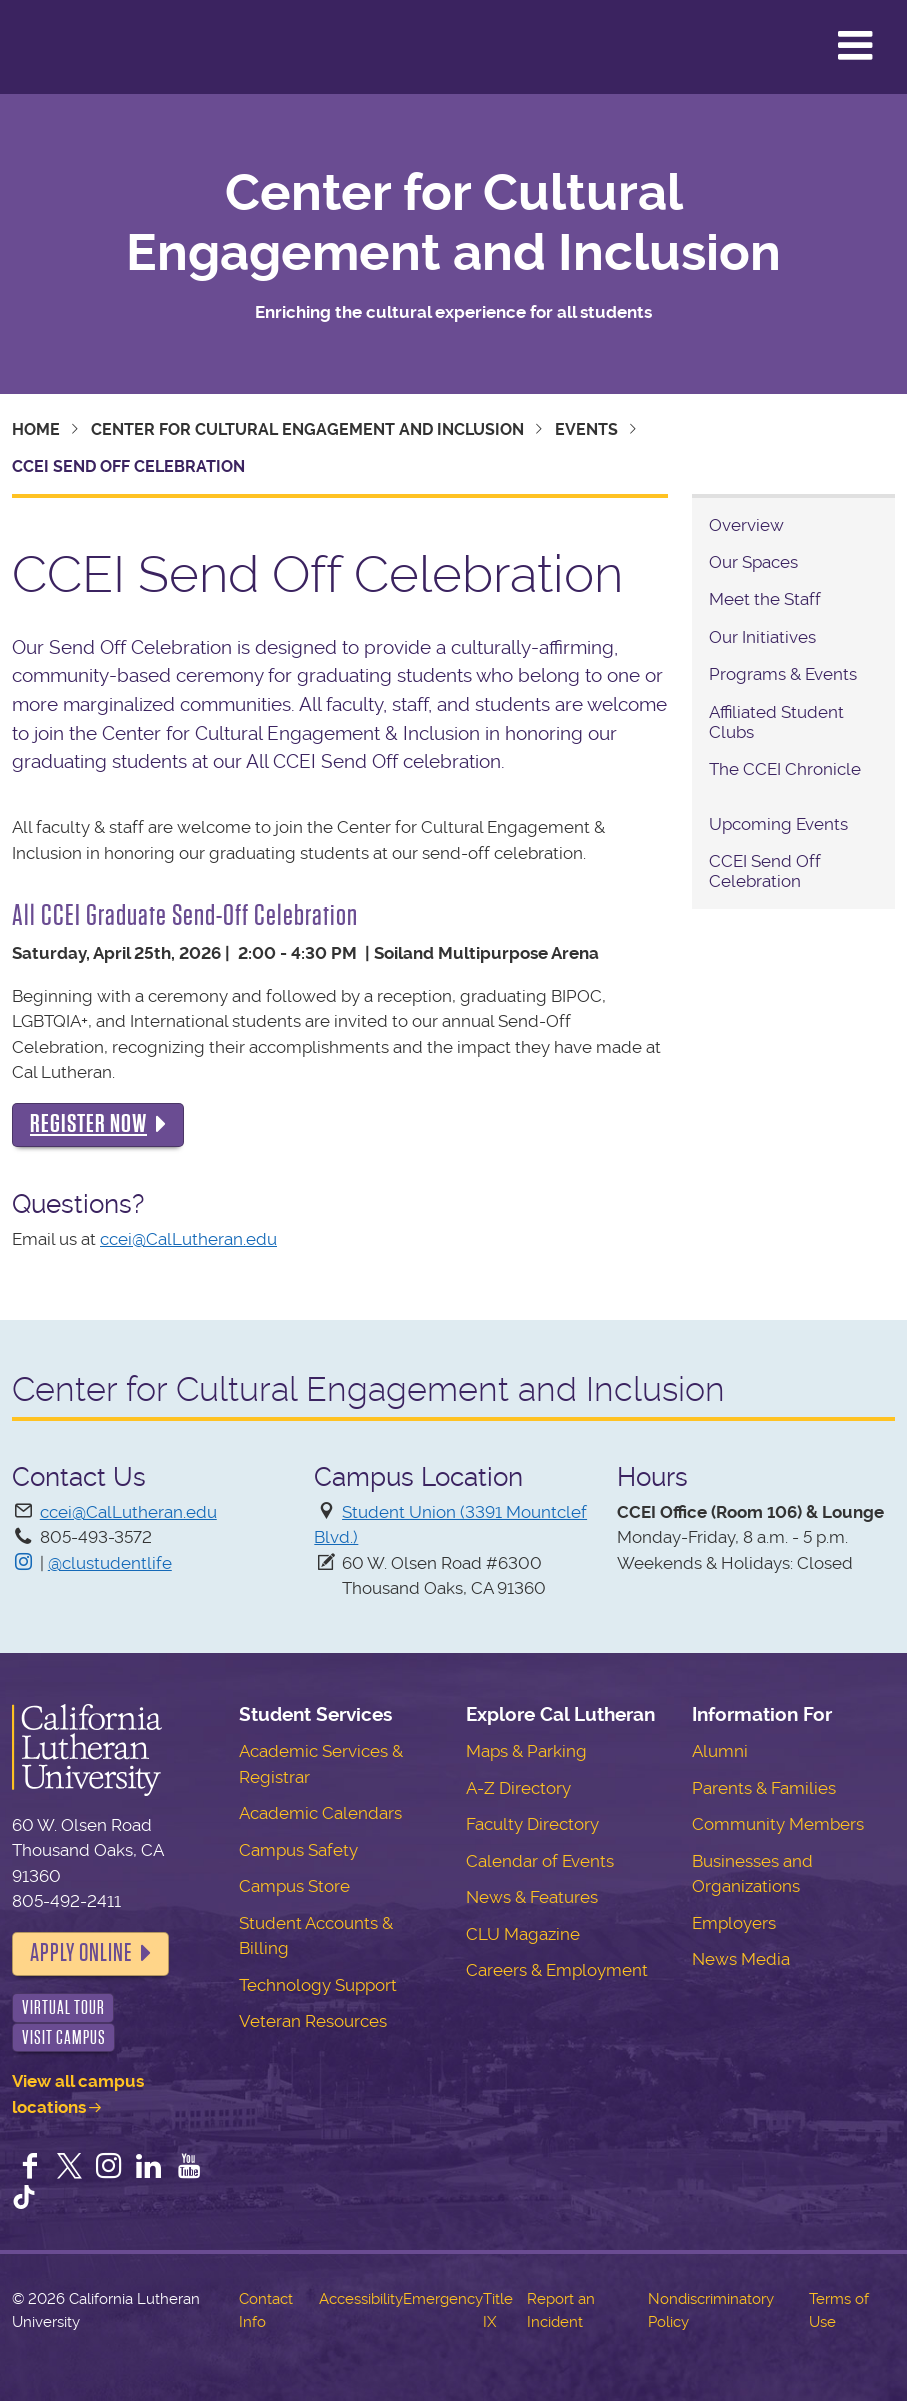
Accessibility (361, 2299)
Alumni (720, 1751)
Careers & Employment (557, 1970)
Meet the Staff (767, 599)
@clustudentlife (110, 1563)
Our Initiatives (762, 637)
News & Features (532, 1897)
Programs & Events (783, 674)
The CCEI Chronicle (785, 769)
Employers (734, 1923)
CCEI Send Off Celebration (765, 871)
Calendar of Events (540, 1861)
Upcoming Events (778, 824)
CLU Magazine (523, 1934)
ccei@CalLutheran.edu (188, 1239)
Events (586, 429)
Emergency (443, 2299)
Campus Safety (298, 1850)
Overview (746, 525)
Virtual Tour (63, 2007)
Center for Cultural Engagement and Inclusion (453, 223)
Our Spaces (753, 562)
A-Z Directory (518, 1788)
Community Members (778, 1824)
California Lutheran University (64, 47)
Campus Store (294, 1886)
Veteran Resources (313, 2021)
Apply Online (81, 1953)
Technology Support (318, 1985)
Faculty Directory (532, 1824)
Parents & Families (764, 1788)
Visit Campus (64, 2037)
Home (36, 429)
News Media (741, 1959)
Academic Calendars (320, 1813)
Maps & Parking (526, 1751)
